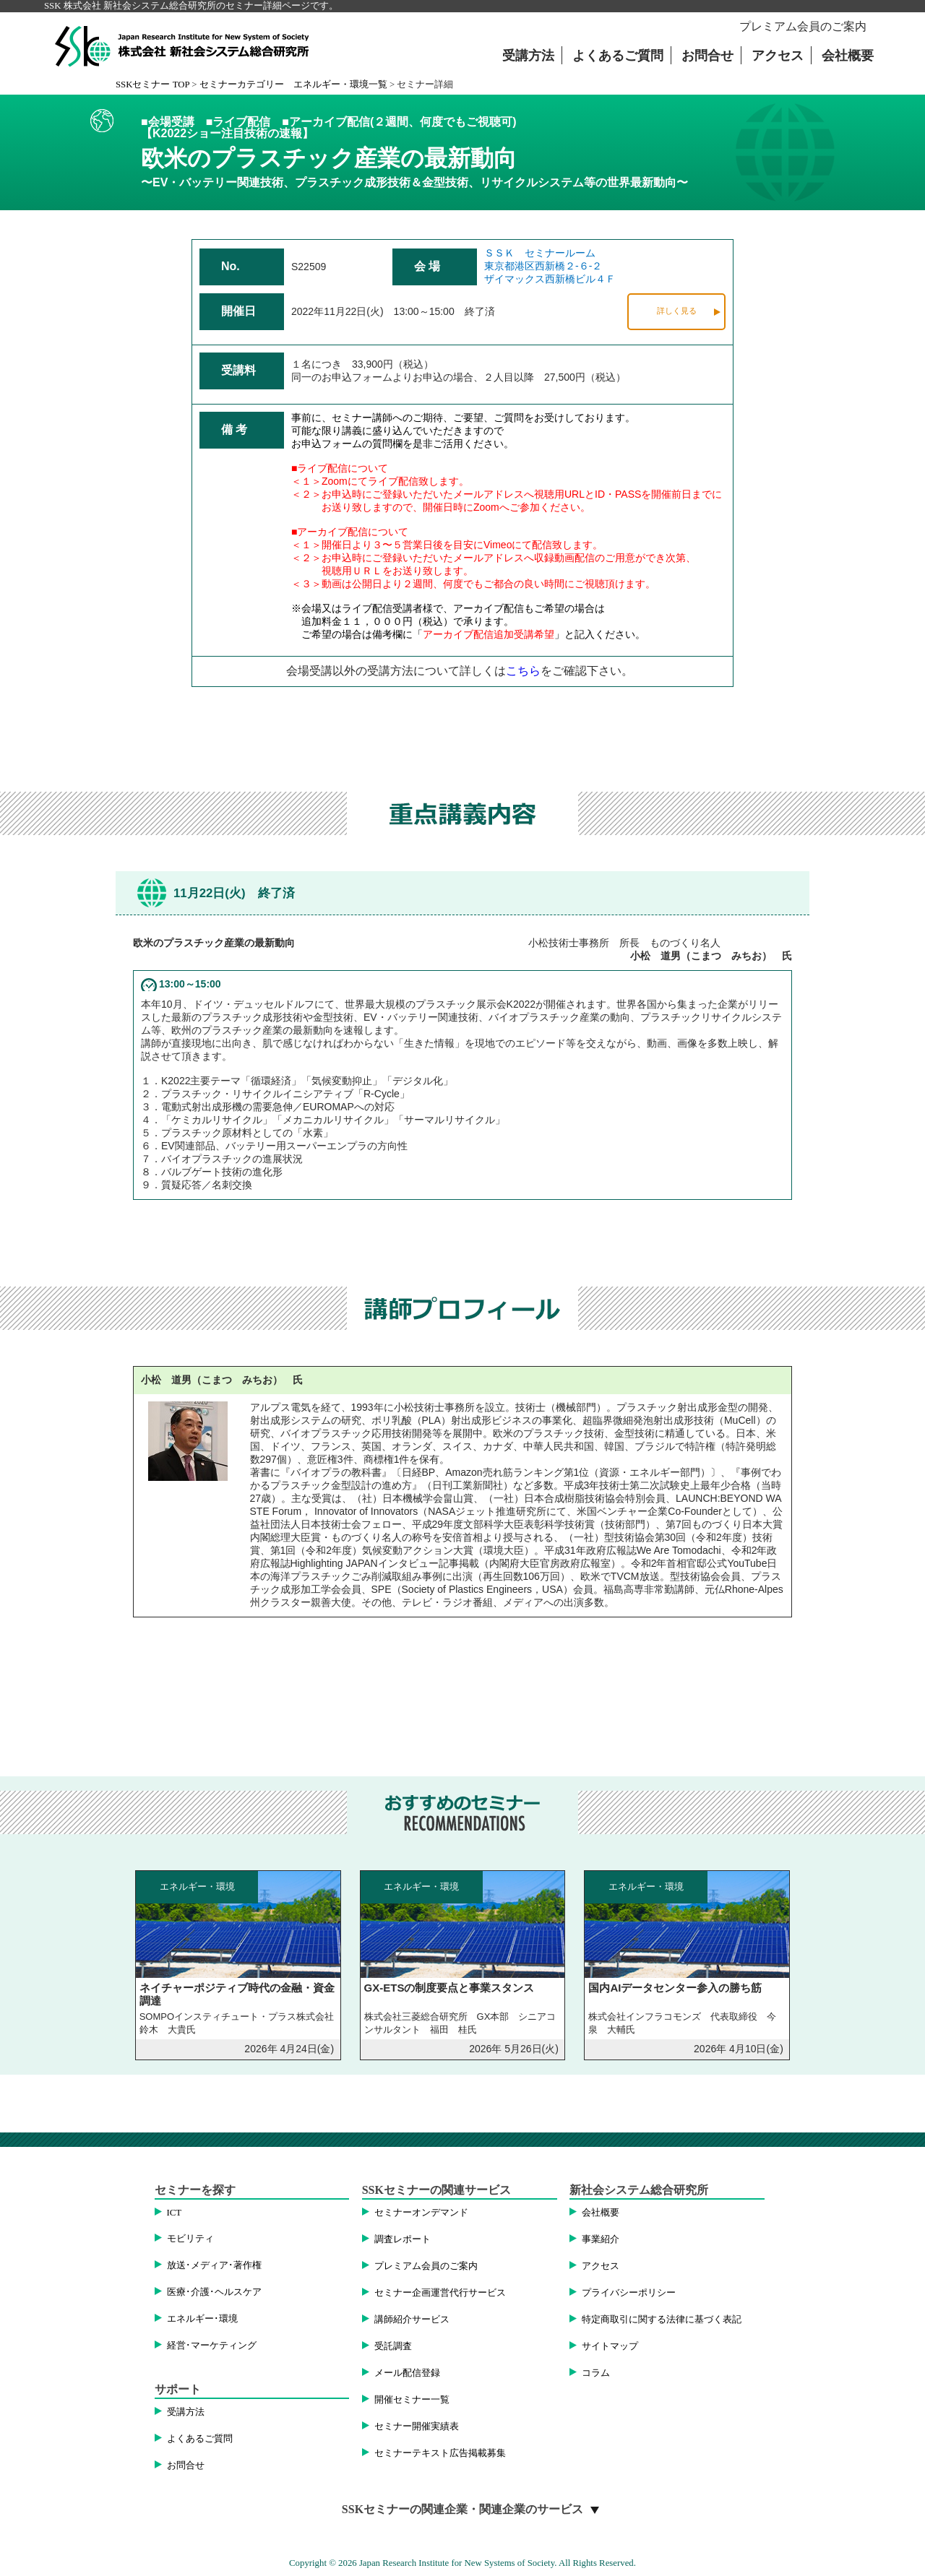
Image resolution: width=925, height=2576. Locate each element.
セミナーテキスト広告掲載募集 (440, 2453)
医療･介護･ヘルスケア (214, 2292)
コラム (596, 2373)
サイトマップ (610, 2346)
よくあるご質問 (617, 55)
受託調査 (393, 2346)
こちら (523, 671)
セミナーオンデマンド (421, 2213)
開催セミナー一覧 (411, 2400)
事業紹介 (600, 2239)
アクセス (778, 55)
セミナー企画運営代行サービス (440, 2293)
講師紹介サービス (411, 2319)
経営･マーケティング (212, 2346)
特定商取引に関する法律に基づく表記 (661, 2319)
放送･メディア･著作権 (214, 2265)
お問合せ (707, 55)
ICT (174, 2213)
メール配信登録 (407, 2373)
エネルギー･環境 (202, 2319)
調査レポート (402, 2239)
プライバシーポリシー (629, 2293)
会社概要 (848, 55)
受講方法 (528, 55)
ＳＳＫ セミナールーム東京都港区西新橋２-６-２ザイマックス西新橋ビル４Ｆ (550, 266)
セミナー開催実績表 (416, 2426)
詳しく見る (677, 310)
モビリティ (190, 2239)
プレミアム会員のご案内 (802, 26)
